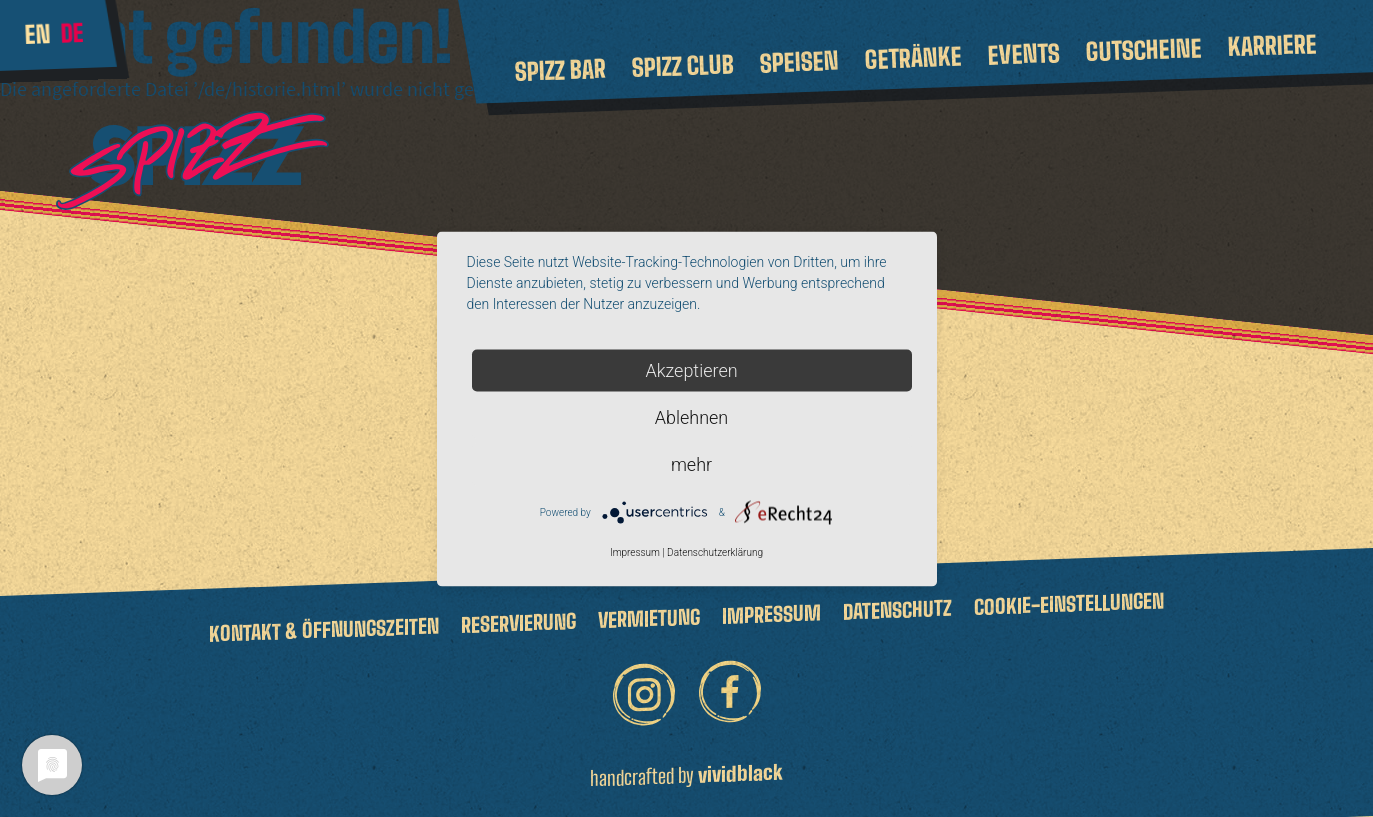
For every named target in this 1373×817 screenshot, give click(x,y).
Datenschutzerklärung (715, 551)
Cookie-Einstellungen (1069, 603)
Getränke (913, 58)
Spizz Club (682, 66)
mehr (691, 463)
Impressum (771, 613)
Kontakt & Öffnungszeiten (324, 629)
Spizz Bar (560, 70)
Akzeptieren (691, 369)
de (72, 33)
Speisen (799, 62)
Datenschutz (897, 610)
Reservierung (518, 623)
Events (1023, 53)
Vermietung (649, 618)
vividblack (740, 772)
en (37, 34)
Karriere (1272, 45)
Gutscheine (1143, 49)
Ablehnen (692, 416)
